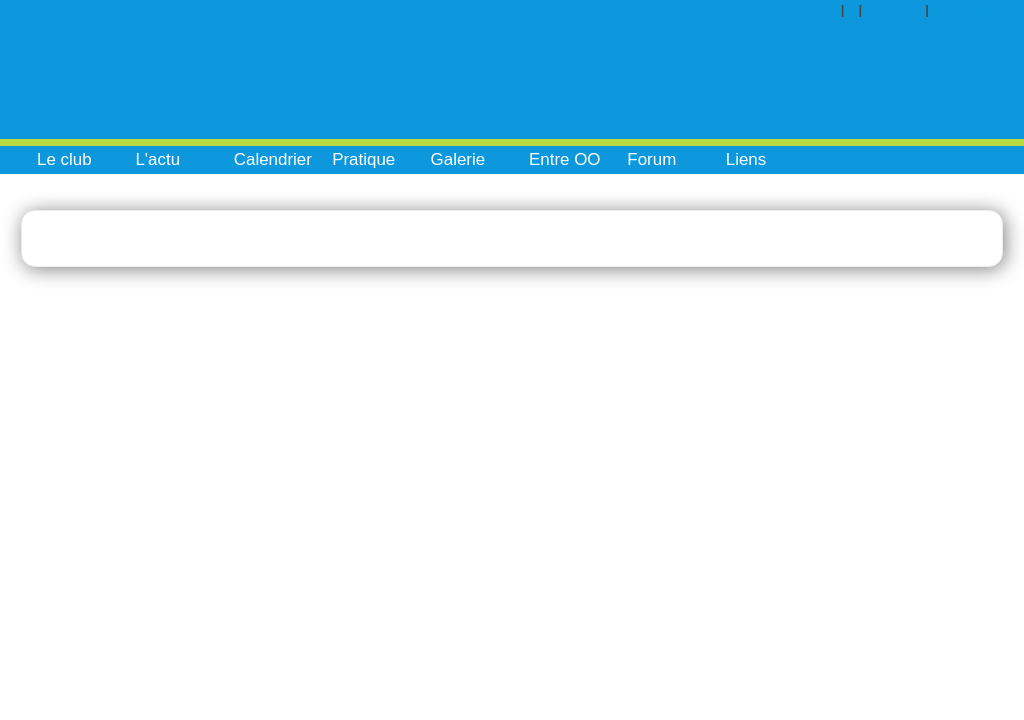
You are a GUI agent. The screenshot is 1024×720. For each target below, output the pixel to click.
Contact (900, 9)
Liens (746, 159)
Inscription (980, 9)
